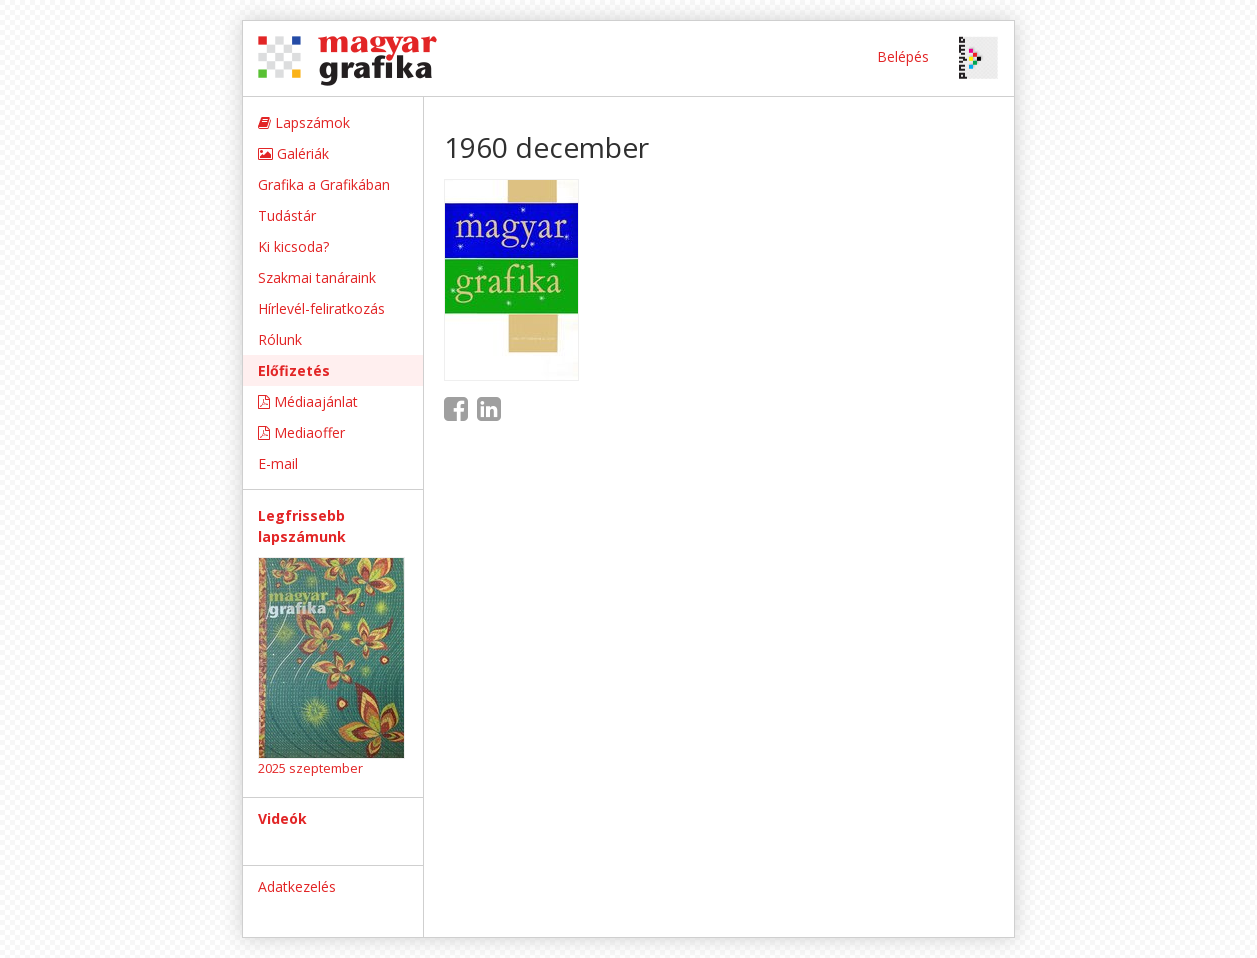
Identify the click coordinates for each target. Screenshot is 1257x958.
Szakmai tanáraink (317, 277)
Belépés (903, 56)
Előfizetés (294, 370)
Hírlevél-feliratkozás (321, 308)
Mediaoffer (301, 432)
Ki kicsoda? (293, 246)
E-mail (278, 463)
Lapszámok (304, 122)
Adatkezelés (297, 886)
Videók (282, 818)
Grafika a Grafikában (324, 184)
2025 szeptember (310, 768)
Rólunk (280, 339)
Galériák (293, 153)
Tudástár (287, 215)
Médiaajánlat (308, 401)
